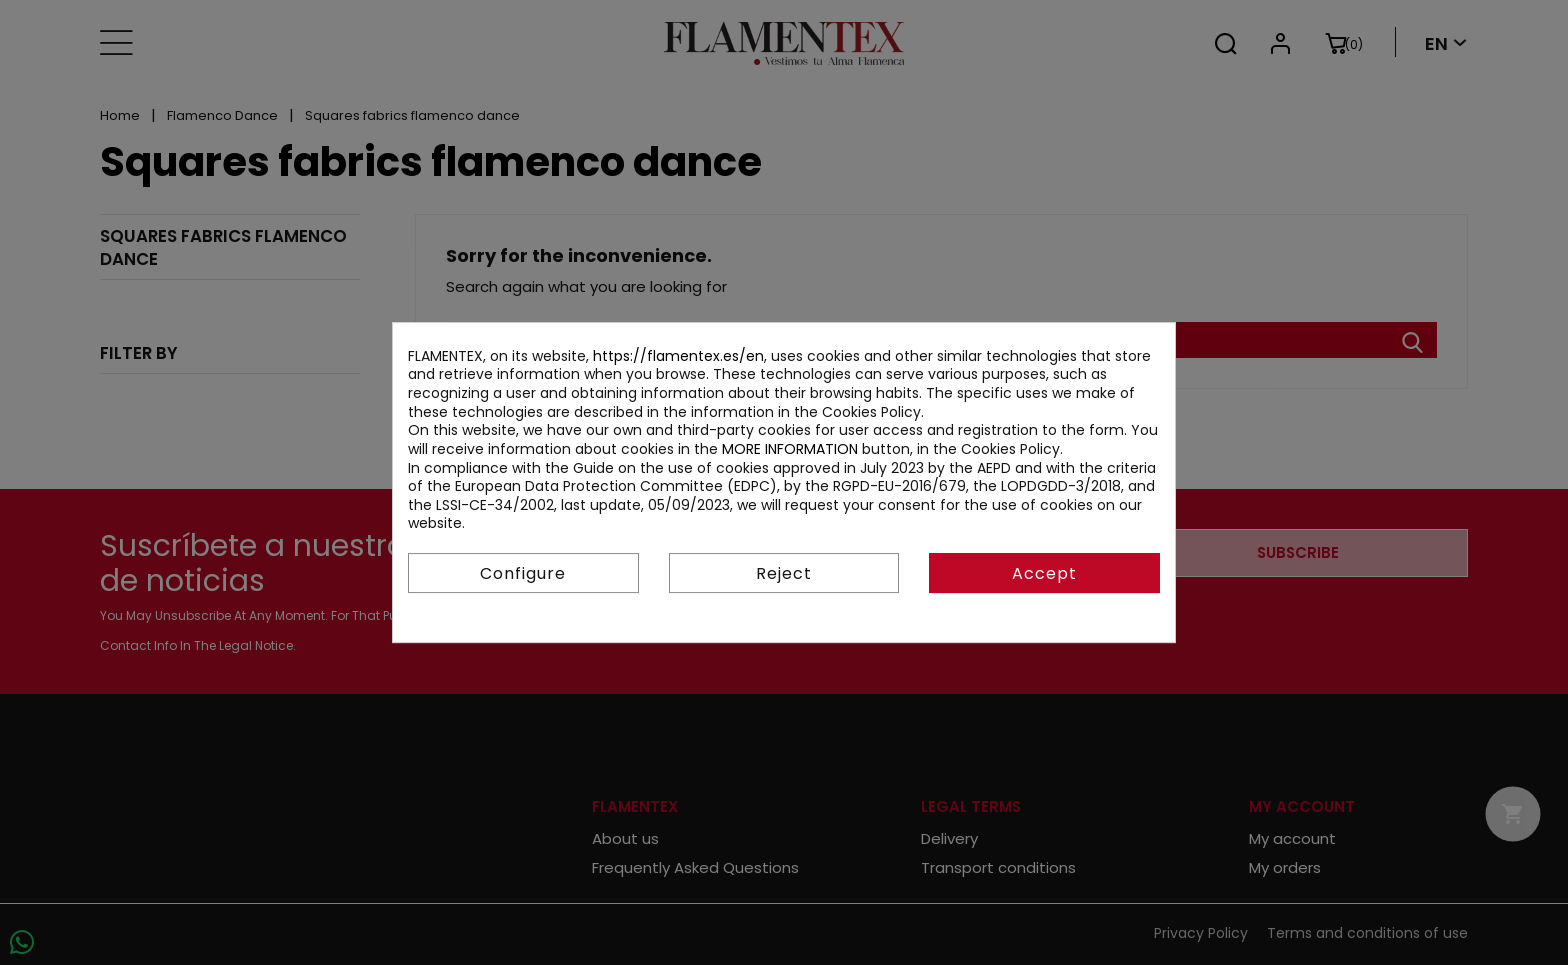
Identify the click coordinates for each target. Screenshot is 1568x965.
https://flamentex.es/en (678, 356)
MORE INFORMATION (790, 449)
